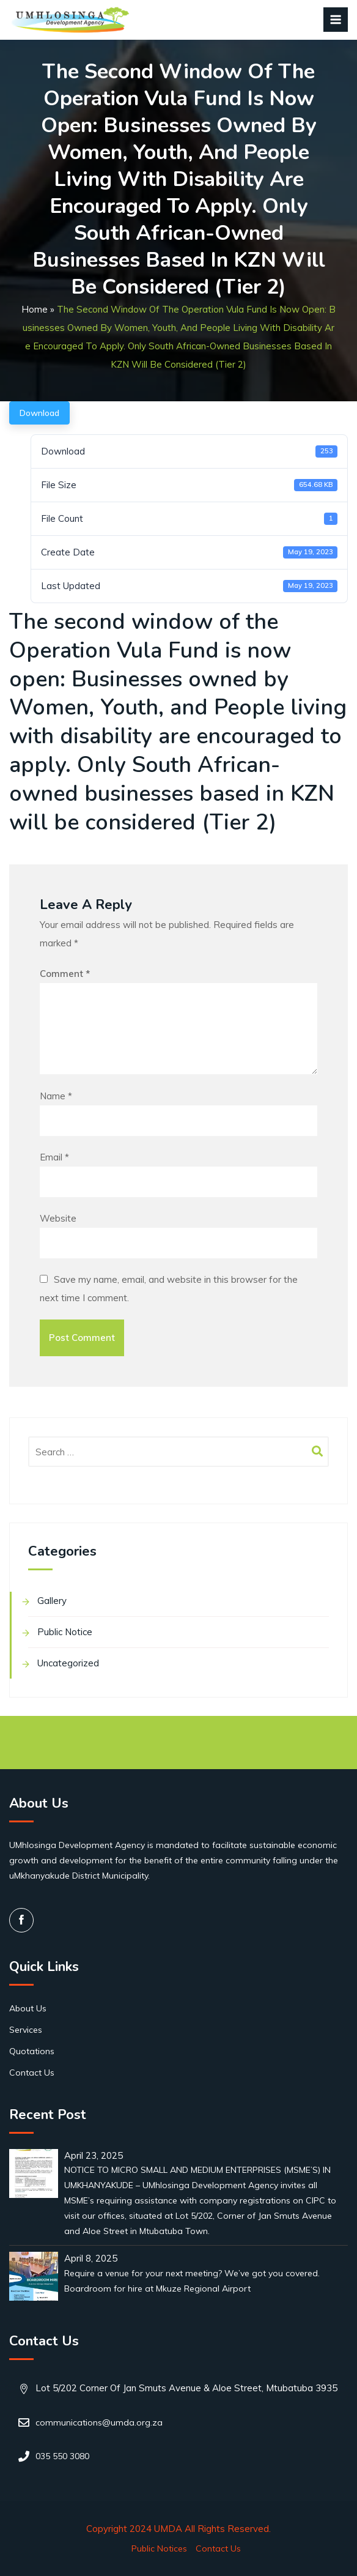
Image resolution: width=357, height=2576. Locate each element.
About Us (27, 2008)
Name (56, 1096)
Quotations (31, 2051)
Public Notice (64, 1632)
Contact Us (31, 2072)
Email (54, 1157)
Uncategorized (68, 1663)
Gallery (52, 1600)
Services (25, 2029)
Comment (65, 973)
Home (34, 309)
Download (39, 412)
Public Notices (159, 2548)
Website (58, 1218)
